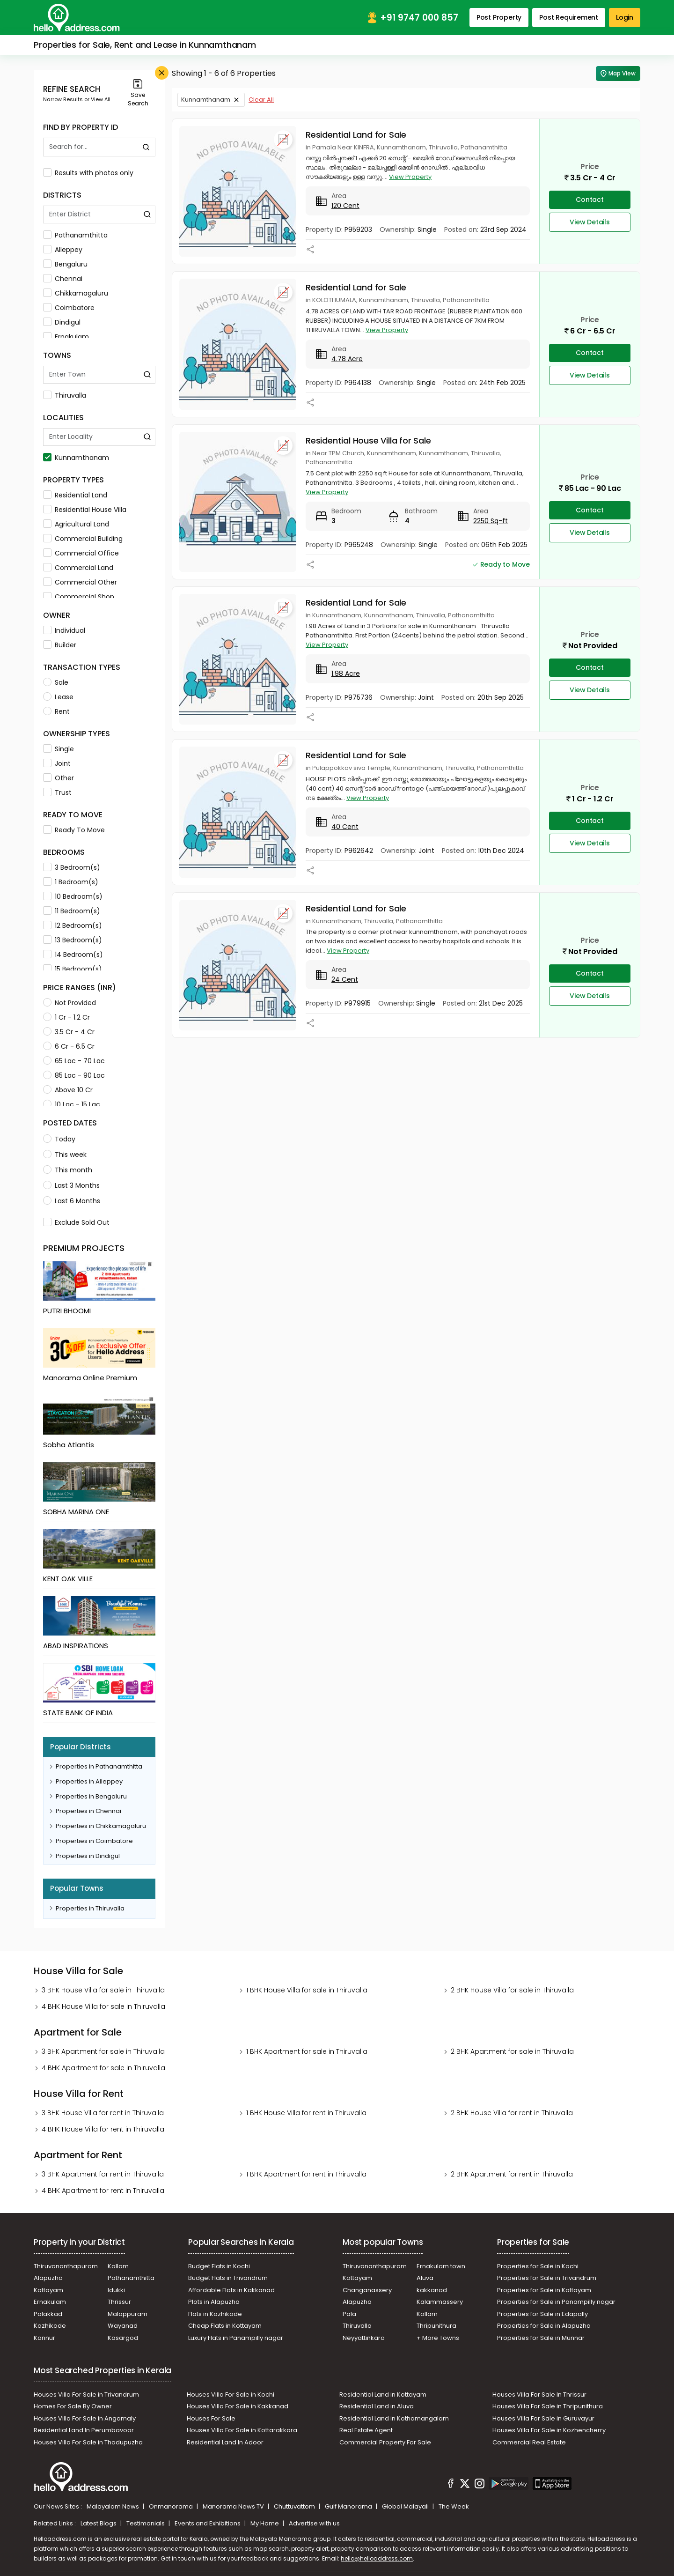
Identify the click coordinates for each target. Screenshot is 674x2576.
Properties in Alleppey (89, 1781)
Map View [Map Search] (618, 73)
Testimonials (146, 2523)
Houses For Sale (211, 2418)
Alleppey (62, 249)
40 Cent (345, 826)
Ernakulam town (441, 2266)
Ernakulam (66, 336)
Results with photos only (88, 173)
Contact (590, 199)
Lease (58, 697)
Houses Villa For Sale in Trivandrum (86, 2394)
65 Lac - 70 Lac (74, 1061)
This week (65, 1154)
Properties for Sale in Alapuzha (544, 2325)
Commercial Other (80, 582)
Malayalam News (113, 2506)
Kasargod (123, 2337)
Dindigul (62, 322)
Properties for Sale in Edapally (542, 2314)
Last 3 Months (71, 1185)
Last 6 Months (71, 1201)
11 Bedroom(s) (71, 911)
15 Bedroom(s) (72, 969)
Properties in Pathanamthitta (99, 1766)
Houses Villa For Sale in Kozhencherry (549, 2430)
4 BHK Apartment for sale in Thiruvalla (103, 2068)
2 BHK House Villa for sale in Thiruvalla (512, 1990)
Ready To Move (74, 830)
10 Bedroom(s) (73, 896)
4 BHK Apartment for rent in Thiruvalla (103, 2190)
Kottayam (48, 2290)
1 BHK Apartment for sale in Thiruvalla (306, 2051)
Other (58, 778)
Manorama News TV (234, 2506)
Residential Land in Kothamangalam (394, 2418)
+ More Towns (438, 2337)
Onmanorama (171, 2506)
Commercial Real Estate (529, 2442)
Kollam (118, 2266)
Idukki (116, 2290)
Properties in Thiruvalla (90, 1908)
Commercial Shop (78, 596)
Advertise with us (314, 2523)
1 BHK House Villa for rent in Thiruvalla (306, 2112)
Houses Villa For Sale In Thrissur (539, 2394)
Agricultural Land (76, 524)
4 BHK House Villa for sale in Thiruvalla (103, 2006)
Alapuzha (48, 2277)
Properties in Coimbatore (94, 1840)
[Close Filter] (161, 73)
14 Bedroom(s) (73, 954)
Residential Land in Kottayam (382, 2394)
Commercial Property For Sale (385, 2442)
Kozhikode (50, 2325)
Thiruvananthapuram (66, 2266)
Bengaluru (65, 264)
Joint (57, 763)
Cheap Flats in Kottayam (225, 2325)
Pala (349, 2314)
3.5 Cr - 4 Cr (69, 1031)
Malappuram (127, 2314)
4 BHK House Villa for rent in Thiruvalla (103, 2129)
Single (58, 749)
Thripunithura (436, 2325)
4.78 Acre (347, 358)
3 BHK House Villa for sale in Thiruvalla (103, 1990)
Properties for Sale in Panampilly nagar (556, 2301)
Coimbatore (69, 307)
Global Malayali (406, 2506)
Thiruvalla (64, 395)
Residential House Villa (84, 509)
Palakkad (48, 2314)
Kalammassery (440, 2301)
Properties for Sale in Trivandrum (546, 2277)
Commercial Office (81, 553)
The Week (454, 2506)
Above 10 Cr (68, 1090)
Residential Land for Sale (356, 135)
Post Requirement (568, 17)
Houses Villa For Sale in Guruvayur (543, 2418)
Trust (57, 792)
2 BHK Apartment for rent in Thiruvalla (512, 2174)
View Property (410, 176)
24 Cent (344, 979)
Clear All (261, 99)
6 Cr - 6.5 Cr (69, 1046)
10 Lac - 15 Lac (71, 1104)
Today (59, 1139)
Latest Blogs (99, 2523)
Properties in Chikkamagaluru (101, 1825)
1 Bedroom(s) (70, 882)
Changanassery (367, 2290)
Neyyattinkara (364, 2337)
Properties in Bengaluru (91, 1796)
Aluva (425, 2277)
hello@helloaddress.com (377, 2558)
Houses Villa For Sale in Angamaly (85, 2418)
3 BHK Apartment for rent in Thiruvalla (103, 2174)
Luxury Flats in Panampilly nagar (235, 2337)
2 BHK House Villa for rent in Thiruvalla (512, 2112)
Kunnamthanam (76, 457)
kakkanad (432, 2290)
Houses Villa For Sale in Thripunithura (547, 2406)
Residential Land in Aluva (376, 2406)
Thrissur (119, 2301)
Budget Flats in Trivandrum (228, 2277)
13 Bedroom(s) (72, 940)
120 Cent (345, 205)
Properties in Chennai (88, 1810)
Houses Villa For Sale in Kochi (230, 2394)
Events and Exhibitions (208, 2523)
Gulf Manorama (349, 2506)
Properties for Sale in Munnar (541, 2337)
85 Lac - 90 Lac (74, 1075)
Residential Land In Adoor (225, 2442)
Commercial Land (78, 567)
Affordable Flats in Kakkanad (231, 2290)
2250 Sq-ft (490, 521)
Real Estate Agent (366, 2430)
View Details (590, 222)
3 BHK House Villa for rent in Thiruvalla (103, 2112)
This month (67, 1170)
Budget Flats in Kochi (219, 2266)
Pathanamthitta (75, 235)
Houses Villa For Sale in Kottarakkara (242, 2430)
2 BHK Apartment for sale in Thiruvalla (512, 2051)
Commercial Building (83, 538)
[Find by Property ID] (146, 147)
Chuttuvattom (295, 2506)
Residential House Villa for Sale (368, 440)
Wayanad (123, 2325)
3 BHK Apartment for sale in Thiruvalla (103, 2051)
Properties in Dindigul (88, 1855)
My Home (265, 2523)
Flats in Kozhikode (215, 2314)
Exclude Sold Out (76, 1222)
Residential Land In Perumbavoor (84, 2430)
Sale (55, 682)
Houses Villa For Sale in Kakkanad (237, 2406)
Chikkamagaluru (75, 293)
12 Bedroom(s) (72, 925)
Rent (56, 711)
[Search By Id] (90, 147)
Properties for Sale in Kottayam (544, 2290)
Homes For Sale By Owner (73, 2406)
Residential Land (75, 495)
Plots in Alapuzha (214, 2301)
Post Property (498, 17)
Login (624, 17)
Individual (64, 630)
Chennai (62, 278)
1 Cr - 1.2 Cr (66, 1017)
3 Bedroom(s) (71, 867)
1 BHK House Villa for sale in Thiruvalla (306, 1990)
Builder (59, 645)
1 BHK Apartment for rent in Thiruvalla (306, 2174)
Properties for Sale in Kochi (538, 2266)
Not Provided (69, 1002)
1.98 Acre (345, 673)
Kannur (44, 2337)
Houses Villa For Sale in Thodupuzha (88, 2442)
